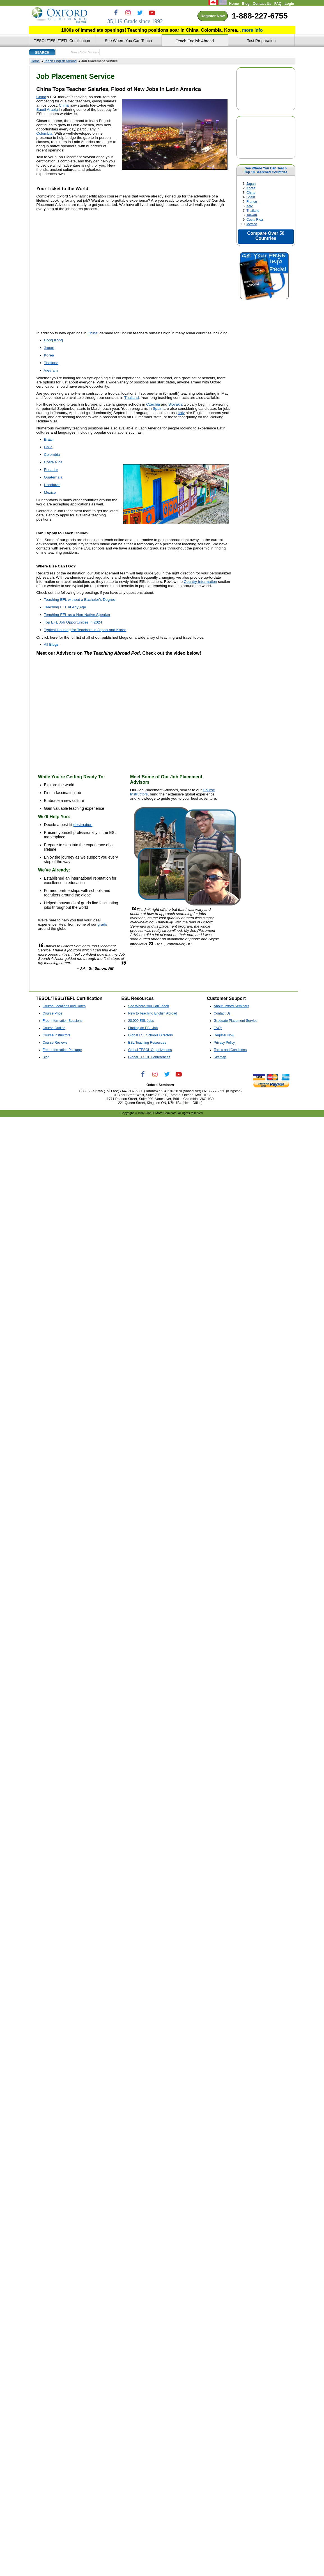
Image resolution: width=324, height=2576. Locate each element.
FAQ (278, 4)
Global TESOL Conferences (149, 1057)
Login (289, 4)
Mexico (252, 224)
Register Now (213, 16)
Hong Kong (53, 340)
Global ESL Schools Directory (150, 1035)
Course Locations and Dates (64, 1006)
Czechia (153, 404)
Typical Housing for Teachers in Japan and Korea (85, 630)
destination (83, 824)
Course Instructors (56, 1035)
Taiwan (252, 215)
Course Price (52, 1013)
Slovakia (175, 404)
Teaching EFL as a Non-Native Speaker (77, 615)
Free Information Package (62, 1050)
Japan (251, 184)
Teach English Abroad (60, 61)
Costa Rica (255, 220)
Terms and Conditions (230, 1050)
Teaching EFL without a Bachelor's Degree (79, 599)
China (251, 193)
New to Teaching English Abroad (152, 1013)
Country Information (200, 581)
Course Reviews (55, 1043)
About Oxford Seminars (231, 1006)
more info (252, 30)
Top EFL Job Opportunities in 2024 (73, 622)
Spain (251, 197)
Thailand (253, 211)
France (252, 202)
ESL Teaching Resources (147, 1043)
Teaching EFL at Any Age (65, 607)
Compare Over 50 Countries (265, 236)
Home (234, 4)
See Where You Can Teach (266, 168)
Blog (246, 4)
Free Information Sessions (62, 1021)
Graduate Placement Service (235, 1021)
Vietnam (51, 370)
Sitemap (220, 1057)
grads (102, 924)
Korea (251, 188)
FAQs (218, 1028)
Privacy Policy (224, 1043)
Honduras (52, 485)
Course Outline (54, 1028)
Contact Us (262, 4)
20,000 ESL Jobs (141, 1021)
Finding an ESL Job (143, 1028)
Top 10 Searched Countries (265, 172)
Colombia (44, 133)
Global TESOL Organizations (150, 1050)
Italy (250, 206)
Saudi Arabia (47, 109)
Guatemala (53, 477)
